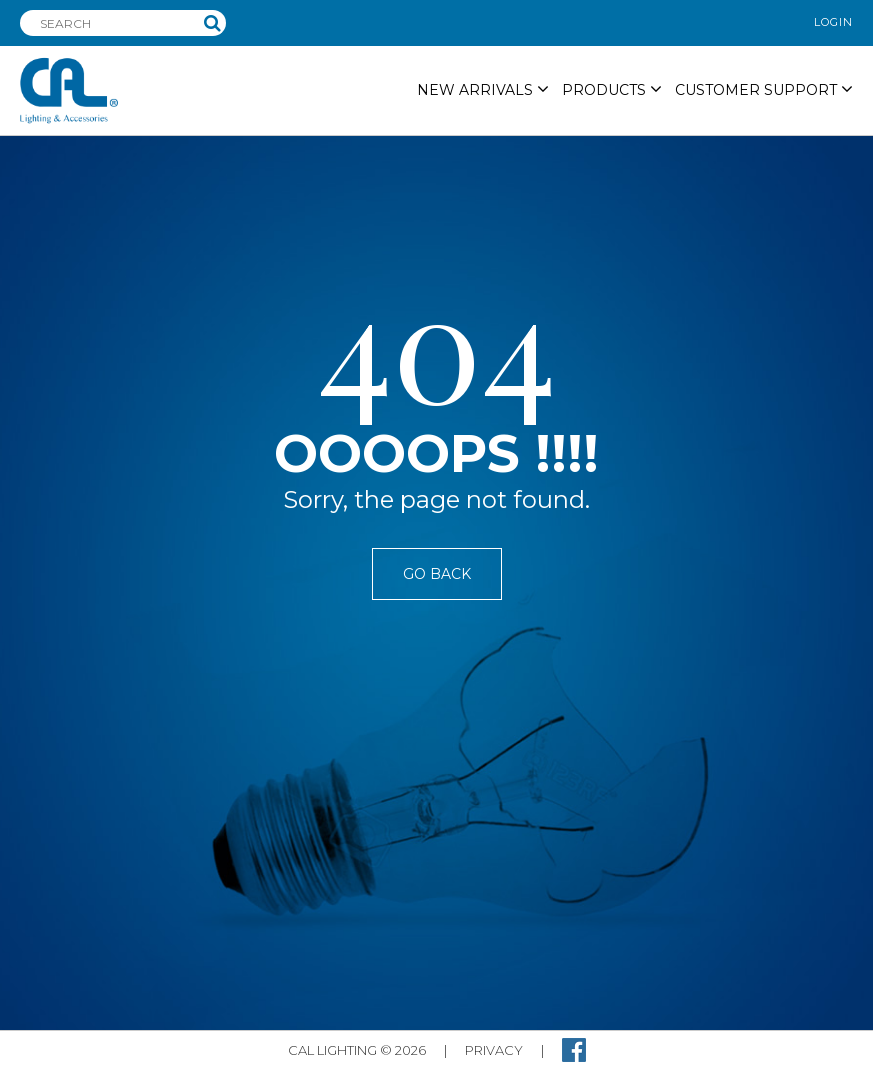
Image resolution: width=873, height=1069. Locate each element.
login (833, 22)
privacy (494, 1050)
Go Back (437, 574)
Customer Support (764, 89)
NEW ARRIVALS (483, 89)
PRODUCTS (612, 89)
